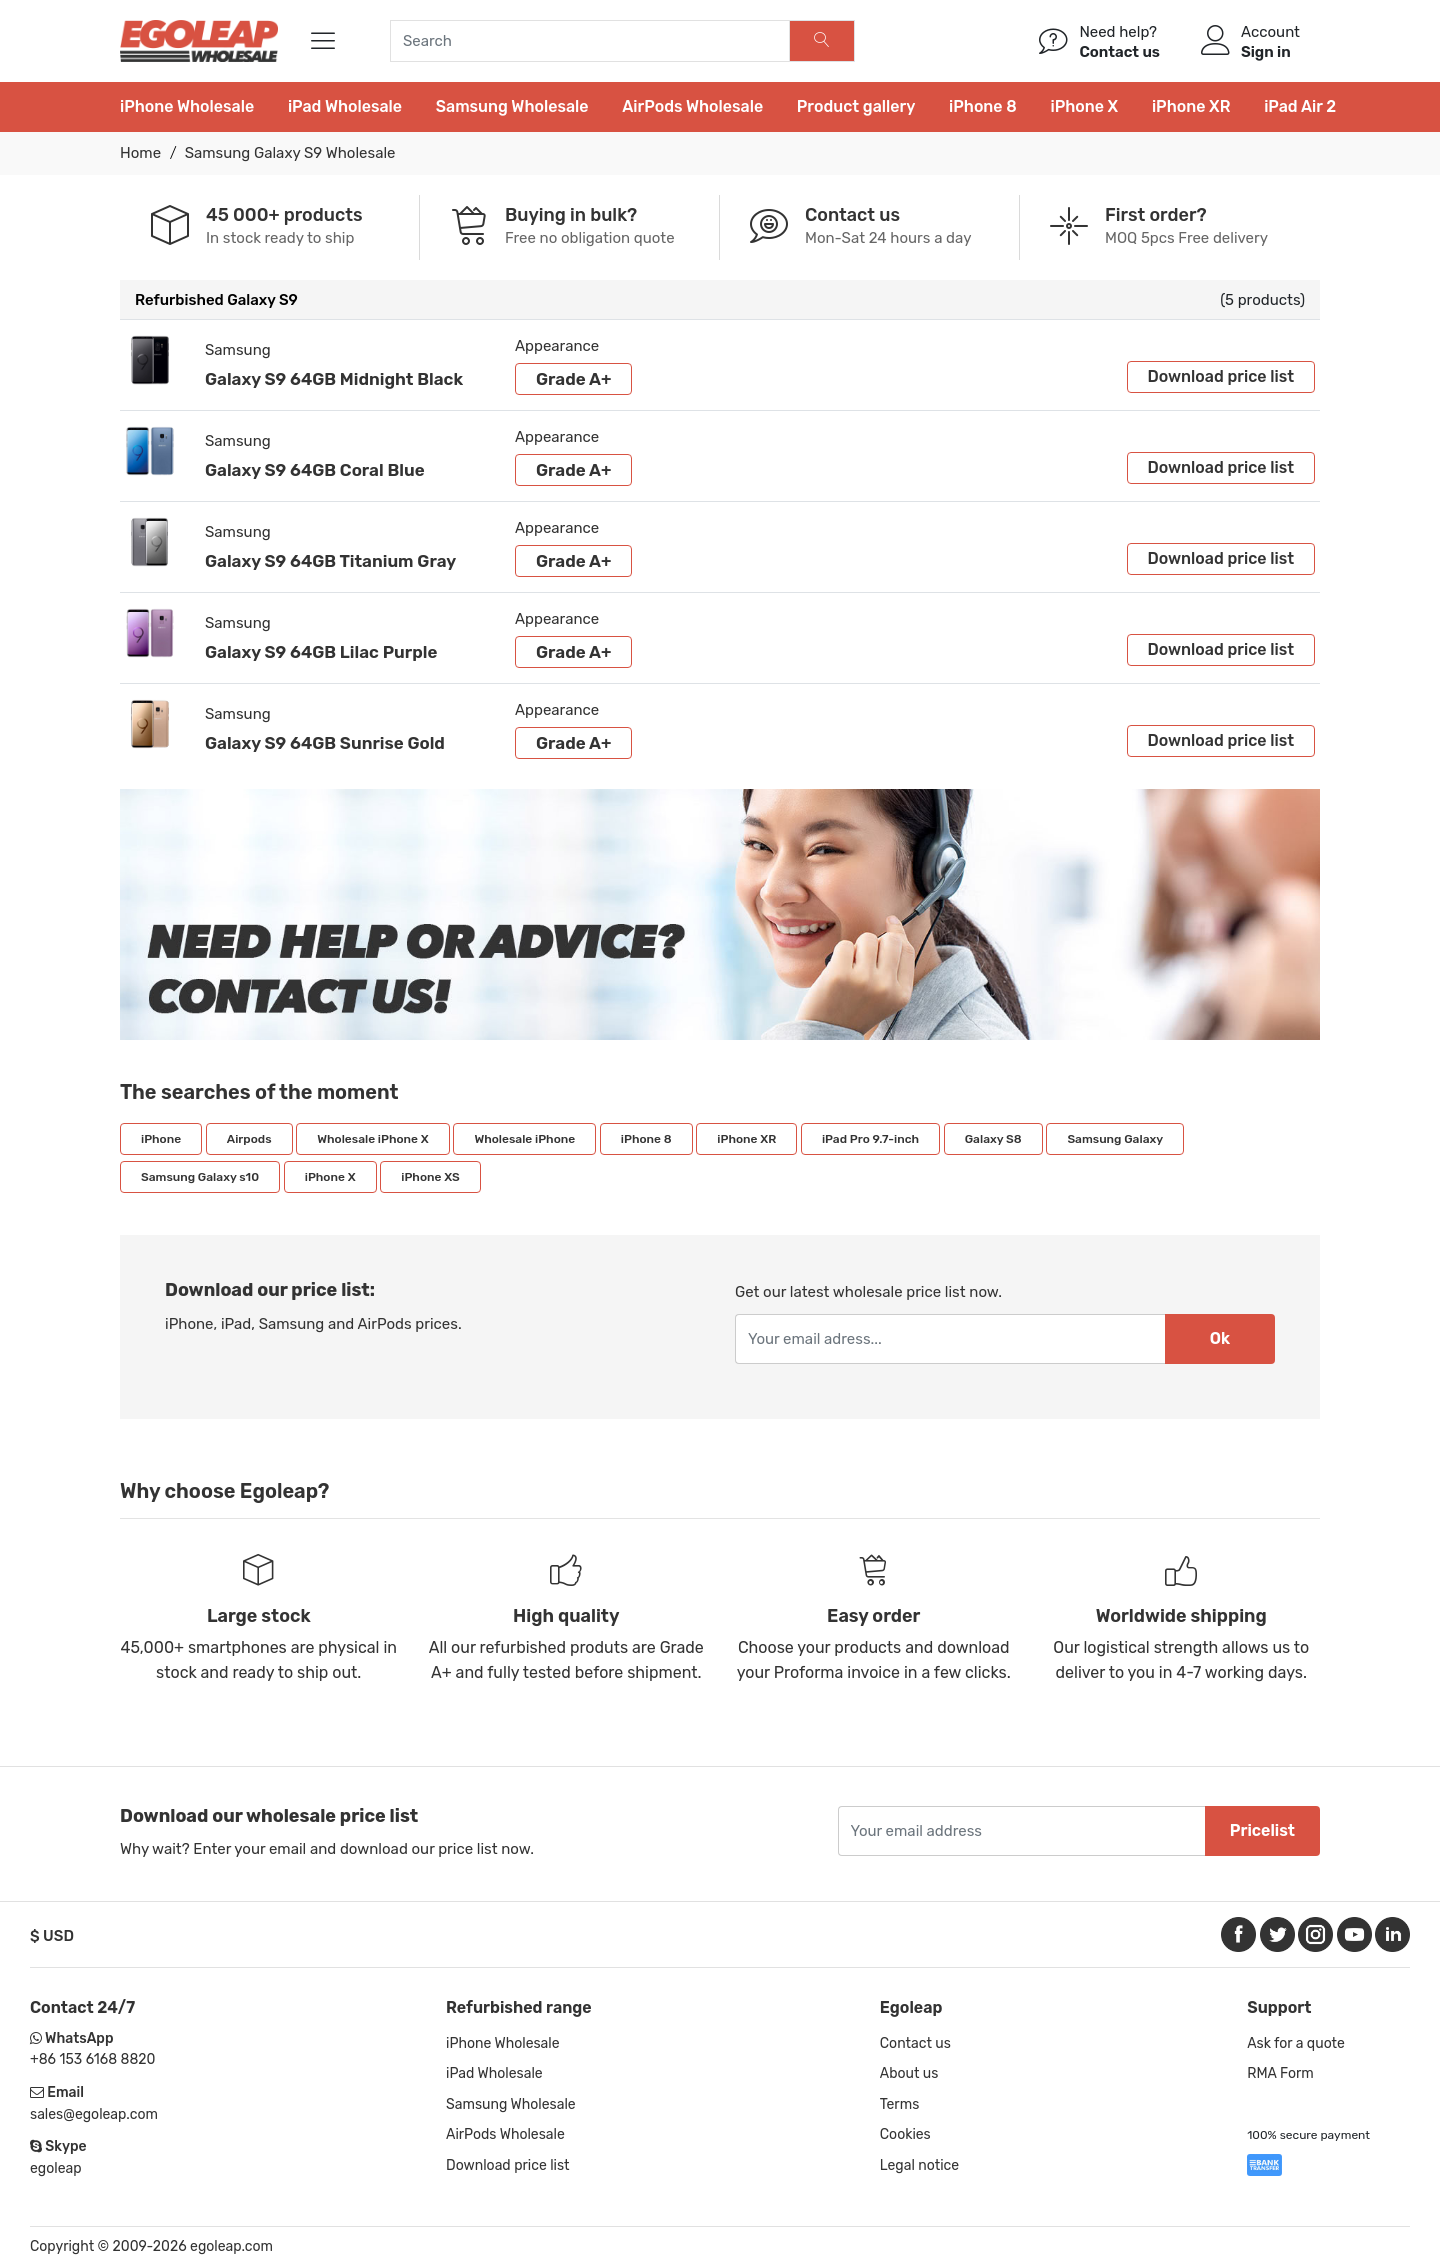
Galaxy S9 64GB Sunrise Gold (325, 743)
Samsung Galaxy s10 (200, 1177)
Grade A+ (573, 379)
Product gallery (856, 106)
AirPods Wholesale (692, 106)
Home (140, 153)
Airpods (249, 1139)
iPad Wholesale (345, 106)
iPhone (161, 1139)
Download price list (1221, 376)
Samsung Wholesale (512, 106)
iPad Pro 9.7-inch (870, 1139)
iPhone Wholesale (187, 106)
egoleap (56, 2168)
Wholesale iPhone (524, 1139)
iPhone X (1084, 106)
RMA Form (1280, 2073)
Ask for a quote (1296, 2043)
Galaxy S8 (993, 1139)
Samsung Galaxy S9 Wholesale (290, 153)
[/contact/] (1054, 41)
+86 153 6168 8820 (92, 2059)
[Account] (1215, 41)
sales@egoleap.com (94, 2114)
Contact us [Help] (1119, 52)
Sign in (1266, 52)
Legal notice (919, 2165)
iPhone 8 (983, 106)
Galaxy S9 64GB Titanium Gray (330, 561)
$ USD (52, 1936)
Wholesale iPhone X (372, 1139)
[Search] (822, 41)
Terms (900, 2104)
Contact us (915, 2043)
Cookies (905, 2134)
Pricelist (1262, 1830)
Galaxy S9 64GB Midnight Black (334, 379)
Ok (1220, 1338)
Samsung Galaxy (1115, 1139)
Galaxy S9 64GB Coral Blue (315, 470)
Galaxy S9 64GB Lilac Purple (321, 652)
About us (909, 2073)
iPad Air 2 (1300, 106)
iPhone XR (1191, 106)
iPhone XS (430, 1177)
